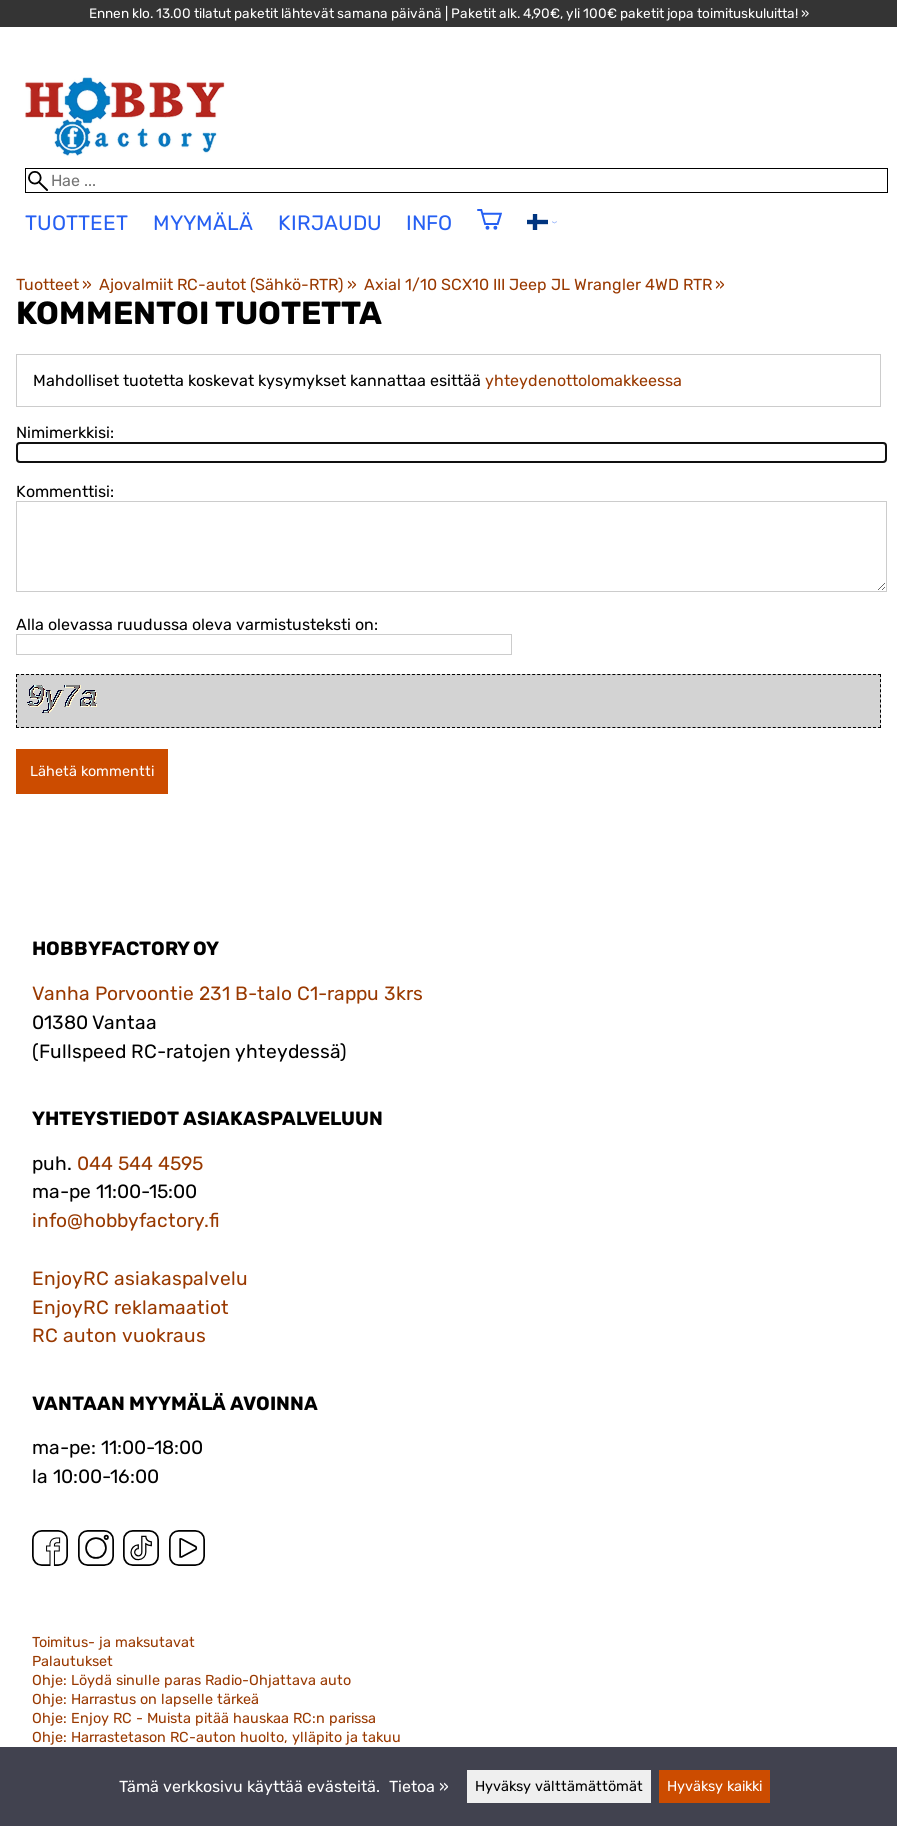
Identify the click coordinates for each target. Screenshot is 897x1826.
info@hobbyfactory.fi (126, 1220)
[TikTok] (141, 1552)
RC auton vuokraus (119, 1335)
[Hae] (456, 180)
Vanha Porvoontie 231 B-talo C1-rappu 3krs (227, 993)
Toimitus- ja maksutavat (113, 1642)
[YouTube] (187, 1552)
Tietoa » (419, 1786)
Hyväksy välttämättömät (559, 1786)
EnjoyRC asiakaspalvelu (140, 1278)
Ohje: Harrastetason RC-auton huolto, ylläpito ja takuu (216, 1737)
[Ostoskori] (489, 232)
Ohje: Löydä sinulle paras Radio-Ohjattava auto (191, 1680)
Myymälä (203, 223)
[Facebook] (50, 1552)
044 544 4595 (140, 1163)
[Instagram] (96, 1552)
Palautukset (72, 1661)
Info (429, 223)
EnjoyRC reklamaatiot (130, 1307)
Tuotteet (54, 284)
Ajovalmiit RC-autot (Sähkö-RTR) (227, 284)
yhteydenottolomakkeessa (583, 380)
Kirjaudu (330, 223)
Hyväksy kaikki (714, 1786)
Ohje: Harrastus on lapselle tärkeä (145, 1699)
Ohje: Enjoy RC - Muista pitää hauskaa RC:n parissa (204, 1718)
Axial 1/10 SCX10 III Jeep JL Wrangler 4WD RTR (544, 284)
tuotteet (76, 223)
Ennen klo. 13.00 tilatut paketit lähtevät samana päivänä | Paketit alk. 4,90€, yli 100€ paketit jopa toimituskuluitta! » (449, 13)
